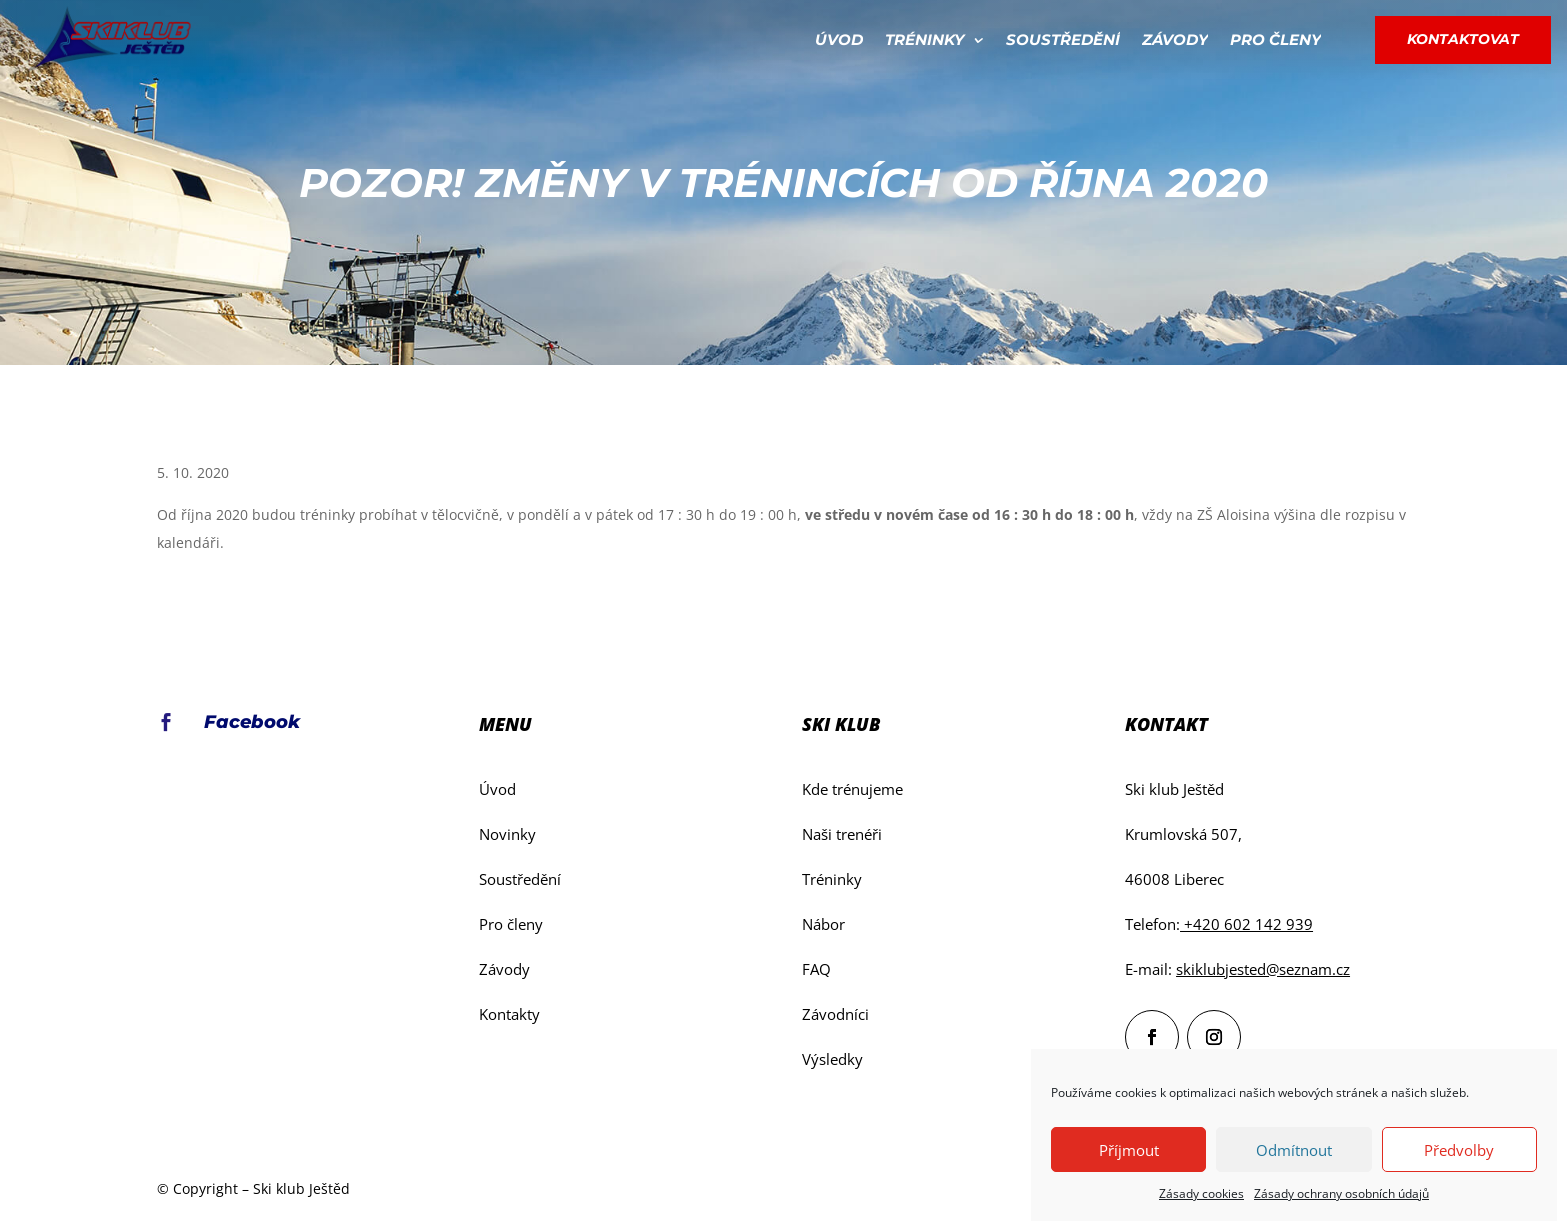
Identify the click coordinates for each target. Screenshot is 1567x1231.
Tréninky (924, 39)
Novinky (507, 834)
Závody (1175, 39)
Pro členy (1275, 39)
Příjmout (1129, 1150)
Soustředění (1063, 39)
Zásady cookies (1201, 1193)
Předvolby (1459, 1150)
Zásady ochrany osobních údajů (1341, 1193)
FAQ (816, 969)
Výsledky (832, 1059)
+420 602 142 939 (1246, 924)
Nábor (823, 924)
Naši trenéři (842, 834)
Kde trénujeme (852, 789)
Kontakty (509, 1014)
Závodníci (835, 1014)
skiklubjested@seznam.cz (1263, 969)
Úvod (839, 39)
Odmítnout (1294, 1150)
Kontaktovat (1463, 39)
